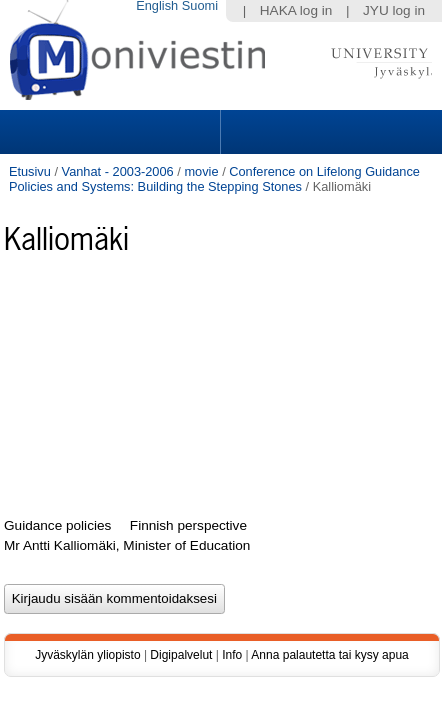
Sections (112, 132)
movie (201, 171)
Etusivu (30, 171)
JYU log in (394, 10)
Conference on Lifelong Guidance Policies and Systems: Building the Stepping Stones (214, 179)
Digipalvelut (181, 679)
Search (329, 132)
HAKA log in (296, 10)
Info (232, 679)
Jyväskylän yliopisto (87, 679)
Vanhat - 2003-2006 (118, 171)
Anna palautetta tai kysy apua (329, 679)
